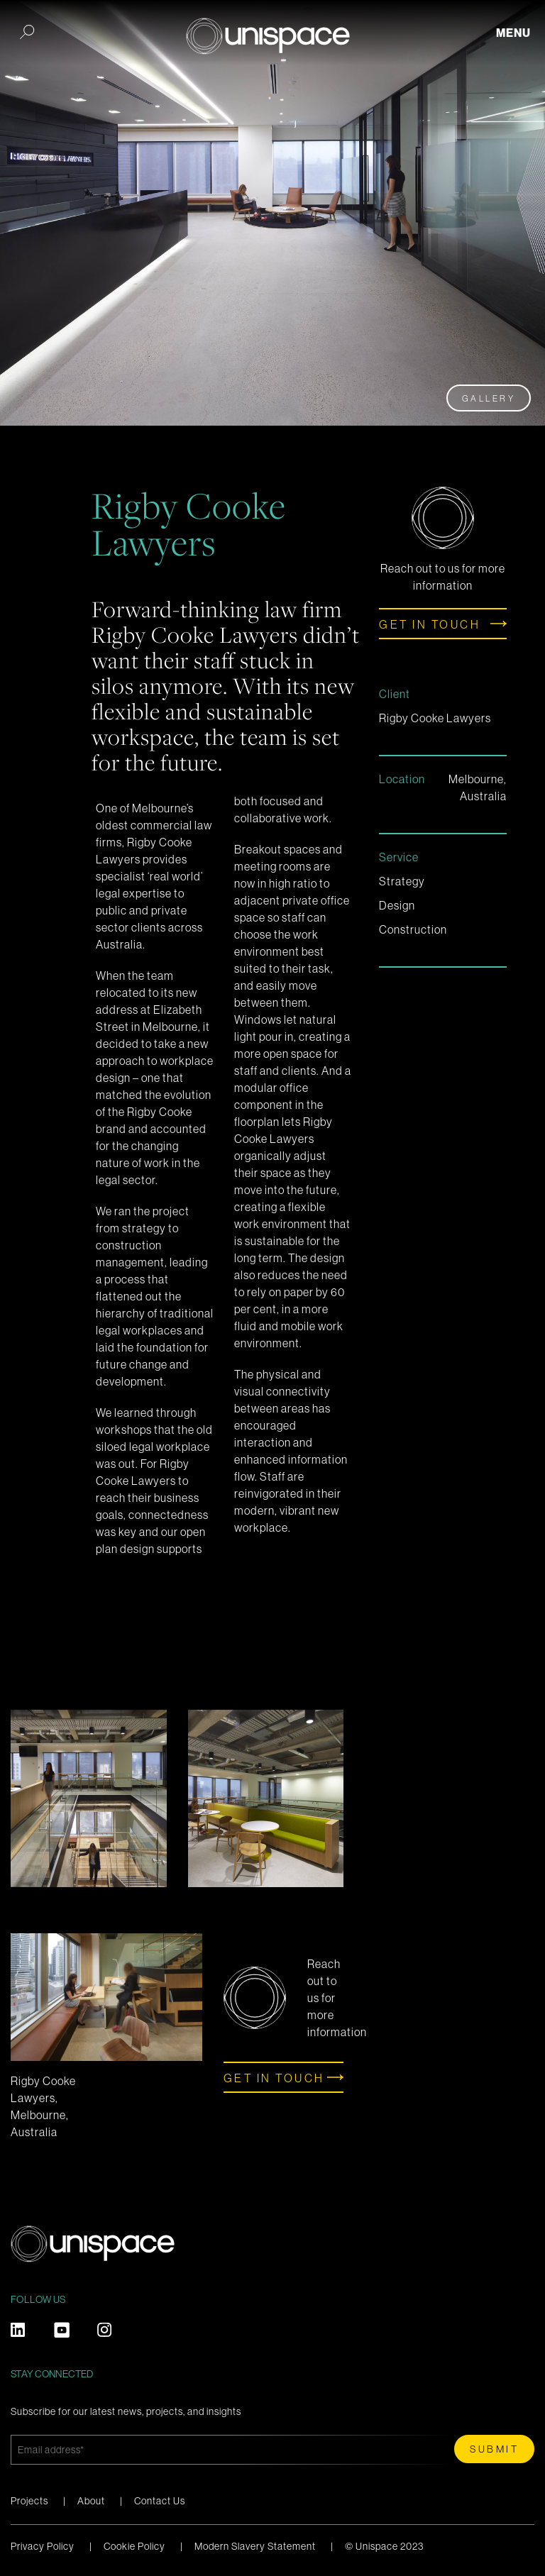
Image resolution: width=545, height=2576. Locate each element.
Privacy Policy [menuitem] (43, 2546)
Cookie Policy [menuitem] (134, 2546)
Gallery (489, 399)
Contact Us (159, 2500)
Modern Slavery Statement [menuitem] (255, 2546)
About (91, 2500)
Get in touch (429, 624)
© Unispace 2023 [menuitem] (384, 2546)
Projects (29, 2500)
